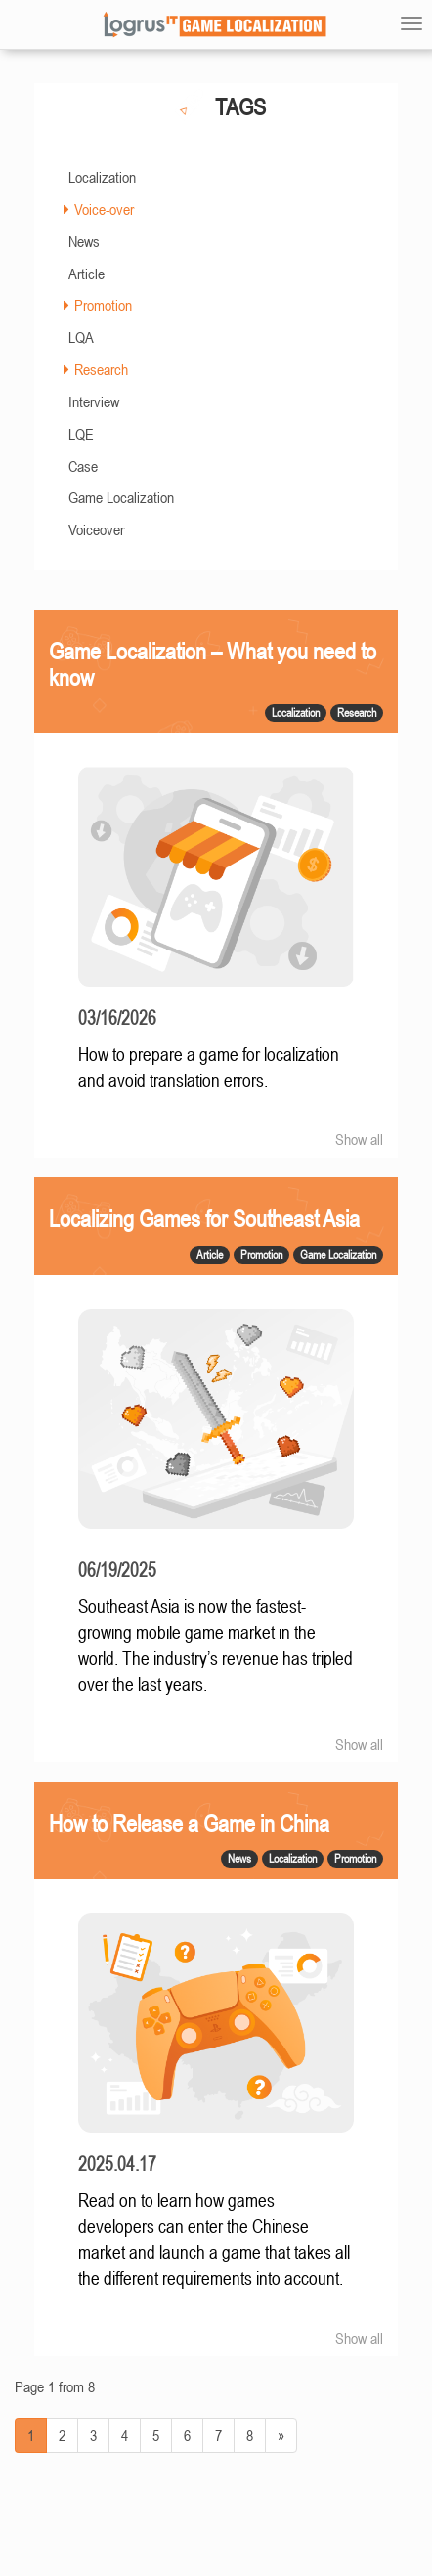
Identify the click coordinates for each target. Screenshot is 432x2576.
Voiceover (96, 529)
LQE (81, 434)
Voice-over (104, 209)
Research (101, 369)
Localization (102, 177)
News (84, 241)
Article (86, 273)
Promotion (103, 305)
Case (83, 466)
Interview (93, 401)
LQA (81, 337)
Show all (359, 1139)
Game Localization (121, 497)
